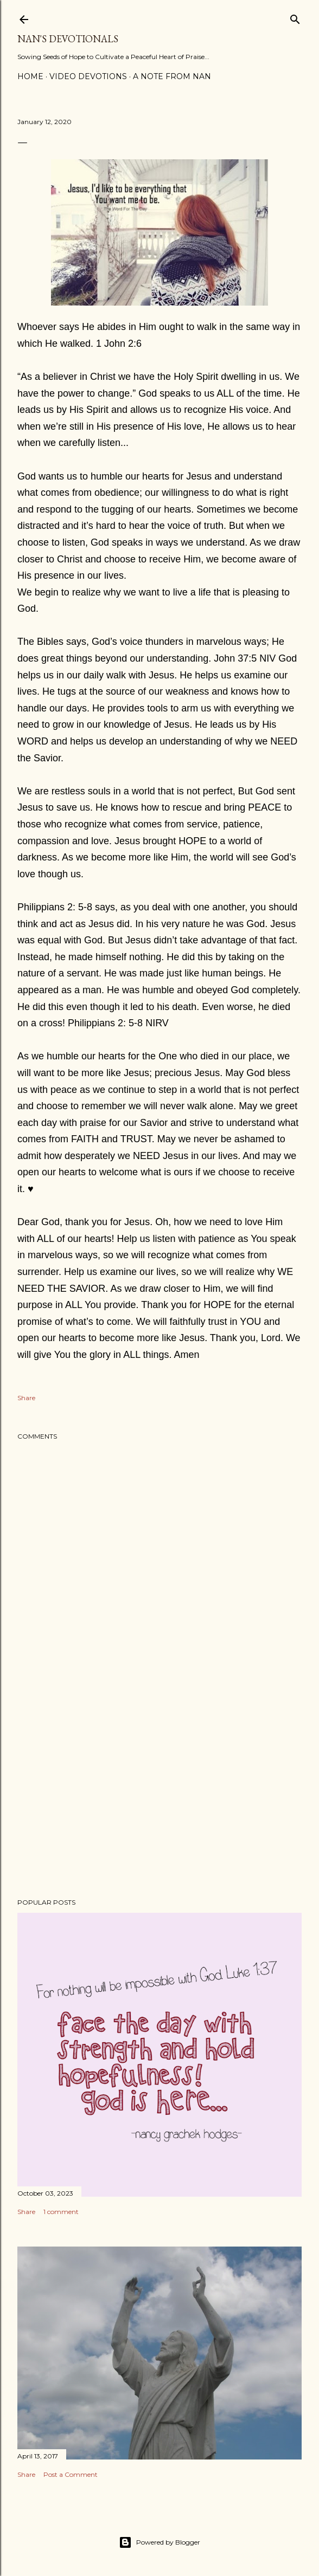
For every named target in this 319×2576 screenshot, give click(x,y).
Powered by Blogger (159, 2542)
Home (30, 76)
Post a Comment (70, 2474)
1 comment (61, 2212)
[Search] (295, 17)
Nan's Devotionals (67, 39)
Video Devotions (88, 76)
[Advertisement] (159, 1795)
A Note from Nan (172, 76)
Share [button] (26, 1398)
